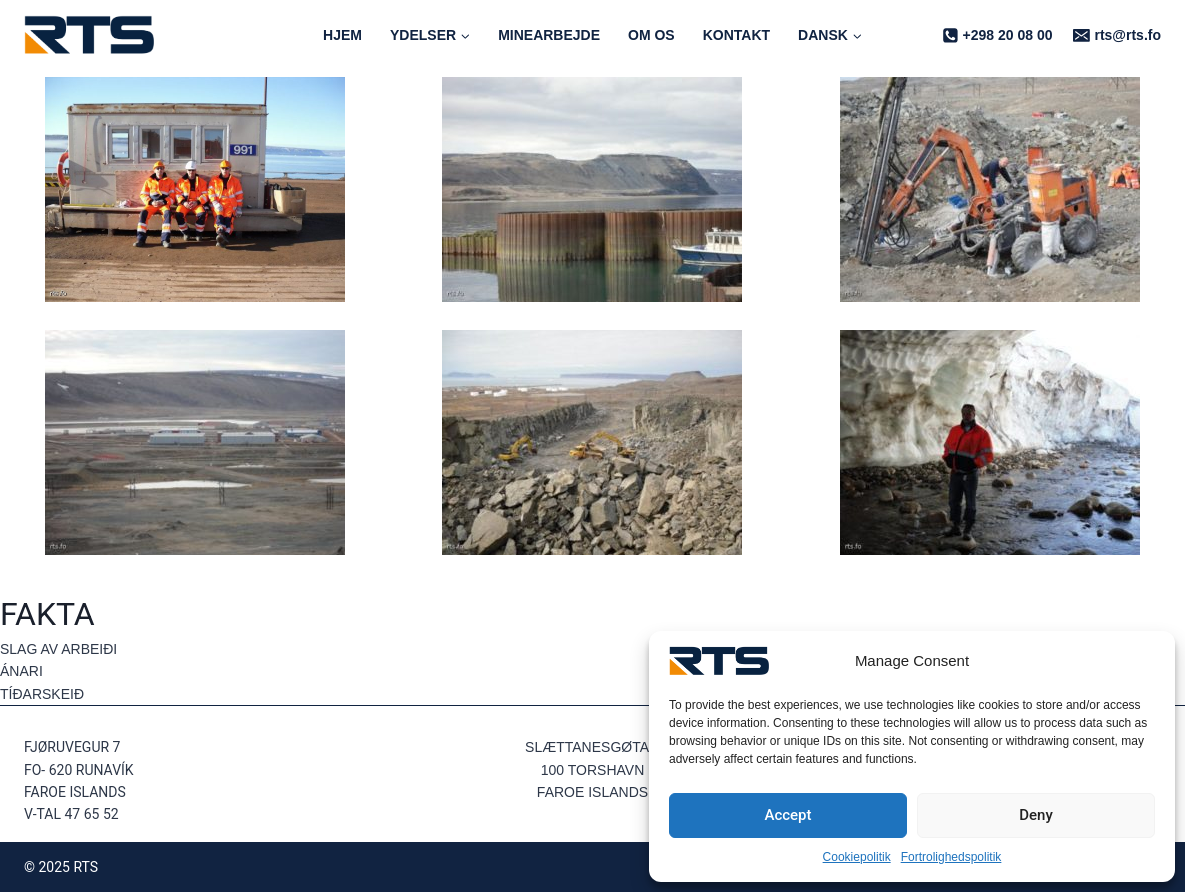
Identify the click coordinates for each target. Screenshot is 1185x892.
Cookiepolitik (857, 857)
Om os (651, 35)
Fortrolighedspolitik (951, 857)
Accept (787, 815)
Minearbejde (549, 35)
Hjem (342, 35)
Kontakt (736, 35)
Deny (1036, 815)
